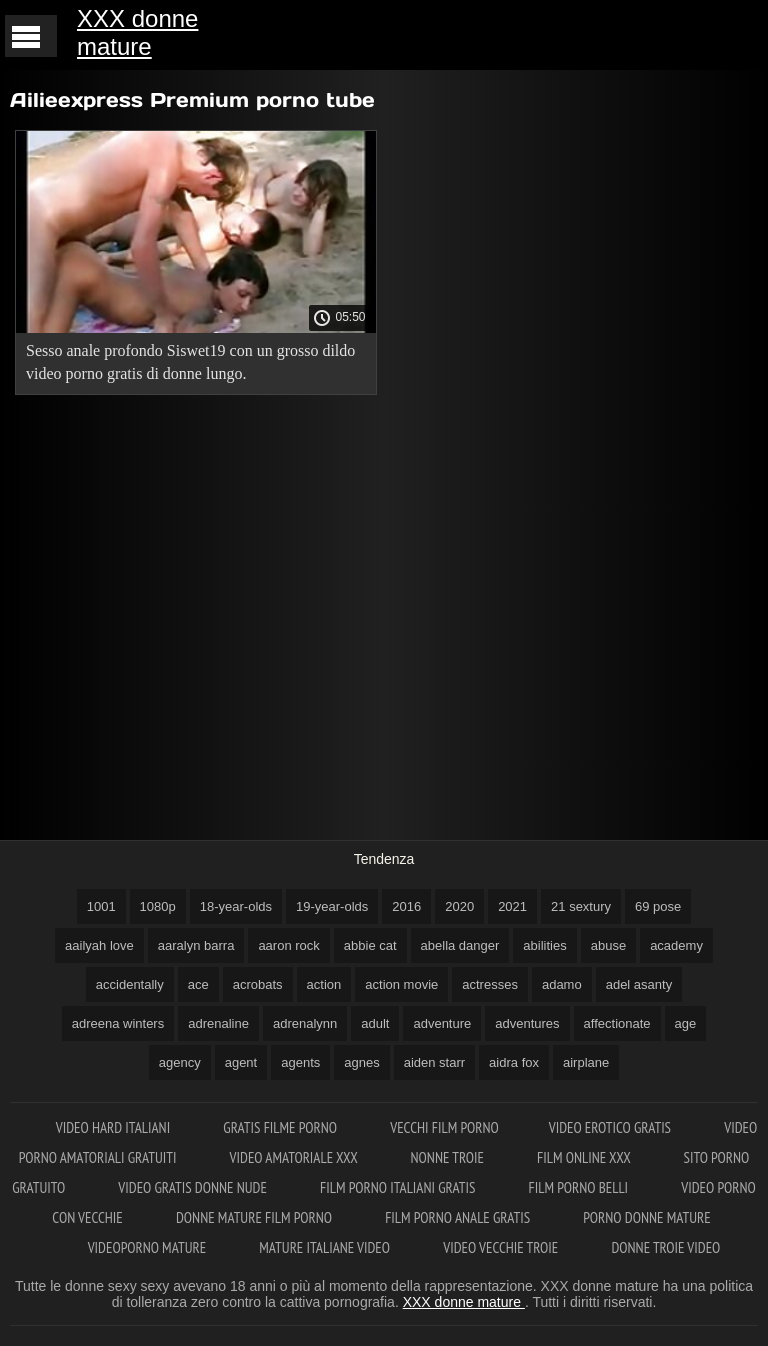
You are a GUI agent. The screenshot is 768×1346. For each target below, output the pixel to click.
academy (676, 945)
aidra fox (514, 1062)
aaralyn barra (196, 945)
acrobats (258, 984)
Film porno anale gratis (459, 1217)
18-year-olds (236, 906)
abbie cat (370, 945)
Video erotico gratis (612, 1127)
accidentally (130, 984)
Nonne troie (449, 1157)
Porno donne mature (646, 1217)
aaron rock (288, 945)
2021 (512, 906)
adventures (527, 1023)
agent (241, 1062)
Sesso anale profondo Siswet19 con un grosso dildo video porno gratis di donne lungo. (190, 362)
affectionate (617, 1023)
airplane (586, 1062)
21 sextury (581, 906)
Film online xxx (585, 1157)
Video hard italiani (115, 1127)
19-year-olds (332, 906)
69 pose (658, 906)
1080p (158, 906)
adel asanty (639, 984)
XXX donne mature (137, 32)
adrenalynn (305, 1023)
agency (180, 1062)
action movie (401, 984)
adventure (442, 1023)
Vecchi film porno (444, 1127)
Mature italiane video (326, 1247)
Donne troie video (665, 1247)
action (324, 984)
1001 (101, 906)
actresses (490, 984)
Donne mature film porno (255, 1217)
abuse (608, 945)
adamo (562, 984)
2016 (406, 906)
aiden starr (434, 1062)
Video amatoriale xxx (295, 1157)
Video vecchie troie (502, 1247)
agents (300, 1062)
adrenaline (218, 1023)
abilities (544, 945)
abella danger (460, 945)
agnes (361, 1062)
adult (375, 1023)
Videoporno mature (149, 1247)
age (686, 1023)
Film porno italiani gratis (399, 1187)
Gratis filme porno (281, 1127)
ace (198, 984)
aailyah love (99, 945)
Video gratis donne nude (194, 1187)
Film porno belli (580, 1187)
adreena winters (118, 1023)
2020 (459, 906)
